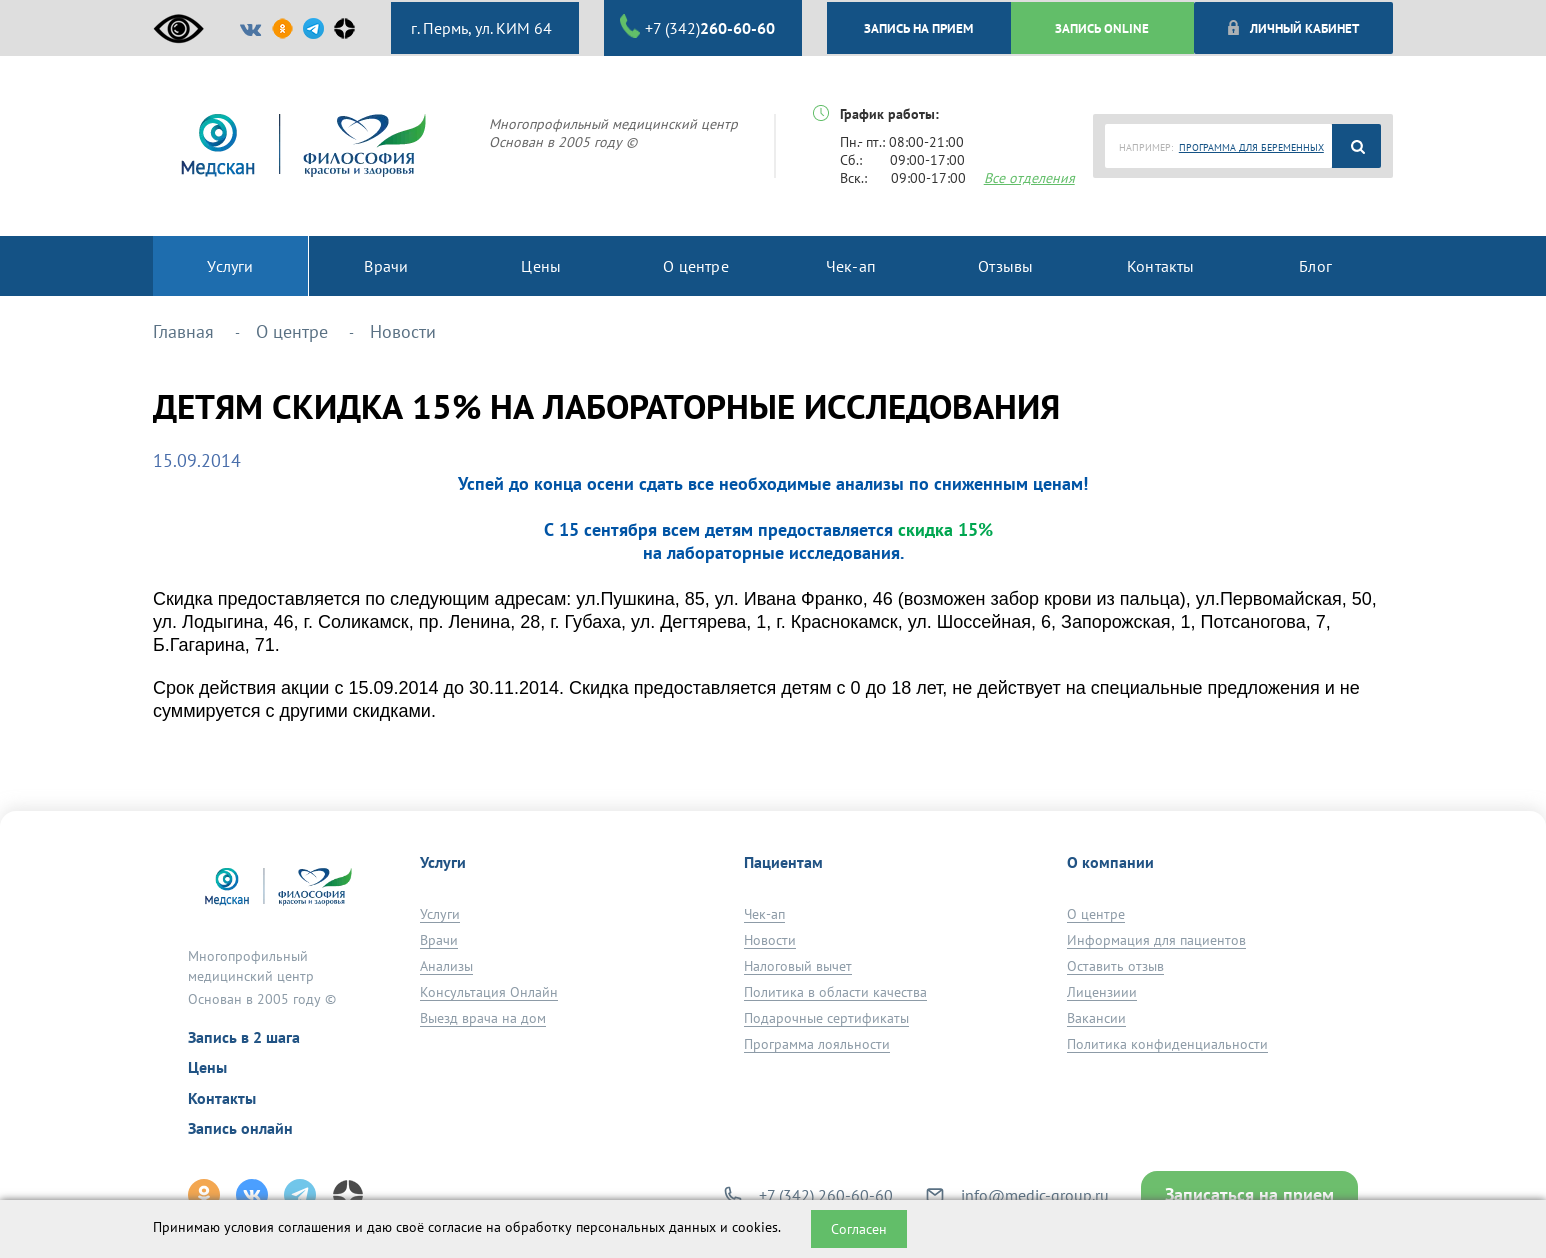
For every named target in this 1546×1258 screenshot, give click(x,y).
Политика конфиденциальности (1167, 1044)
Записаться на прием (1249, 1194)
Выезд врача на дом (483, 1018)
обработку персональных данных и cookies (641, 1227)
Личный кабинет (1292, 28)
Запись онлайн (240, 1128)
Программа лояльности (817, 1044)
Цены (207, 1067)
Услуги (440, 914)
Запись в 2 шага (244, 1037)
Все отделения (1029, 178)
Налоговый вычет (798, 966)
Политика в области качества (835, 992)
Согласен (859, 1229)
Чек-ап (764, 914)
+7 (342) (697, 27)
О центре (1096, 914)
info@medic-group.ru (1035, 1195)
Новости (770, 940)
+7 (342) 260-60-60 (826, 1195)
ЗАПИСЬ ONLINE (1102, 28)
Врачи (439, 940)
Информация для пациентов (1156, 940)
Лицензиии (1102, 992)
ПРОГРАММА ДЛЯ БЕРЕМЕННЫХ (1251, 147)
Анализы (446, 966)
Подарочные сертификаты (826, 1018)
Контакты (222, 1098)
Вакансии (1096, 1018)
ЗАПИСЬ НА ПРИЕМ (918, 28)
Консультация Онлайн (489, 992)
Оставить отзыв (1115, 966)
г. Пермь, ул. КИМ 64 (479, 28)
